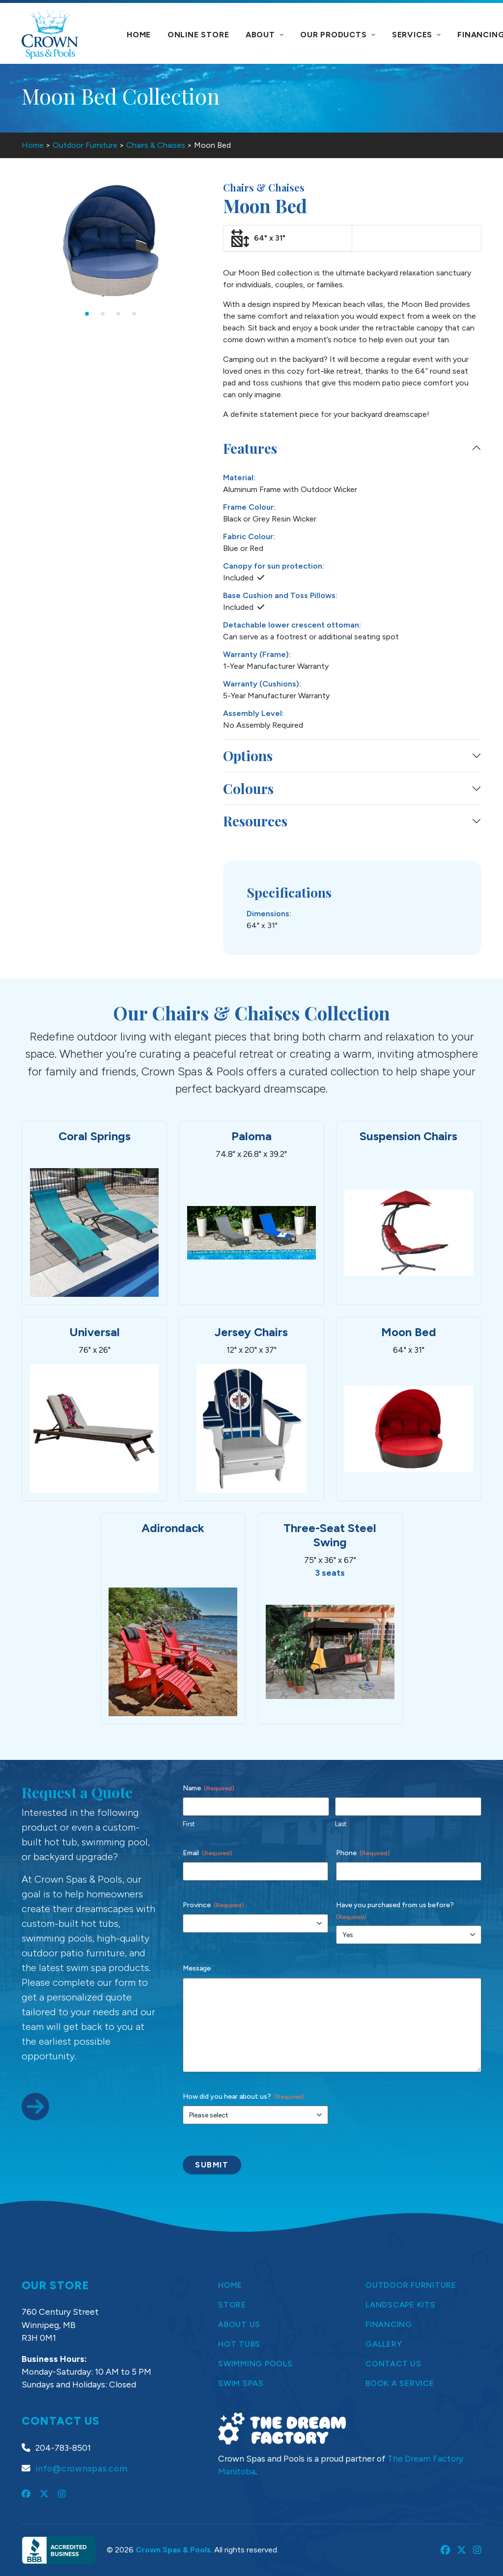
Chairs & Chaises (155, 145)
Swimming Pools (255, 2363)
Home (139, 34)
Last (340, 1824)
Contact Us (393, 2363)
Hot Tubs (239, 2344)
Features (250, 448)
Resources (255, 821)
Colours (248, 788)
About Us (239, 2324)
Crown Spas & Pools (173, 2549)
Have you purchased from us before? (395, 1911)
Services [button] (416, 34)
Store (232, 2304)
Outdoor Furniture (85, 145)
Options (248, 755)
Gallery (383, 2344)
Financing (388, 2324)
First (189, 1824)
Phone (363, 1853)
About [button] (265, 34)
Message (197, 1968)
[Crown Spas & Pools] (50, 34)
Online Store (198, 34)
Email (207, 1853)
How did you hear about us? (244, 2096)
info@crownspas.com (81, 2468)
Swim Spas (241, 2383)
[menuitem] (139, 35)
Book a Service (399, 2383)
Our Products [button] (337, 34)
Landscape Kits (400, 2304)
